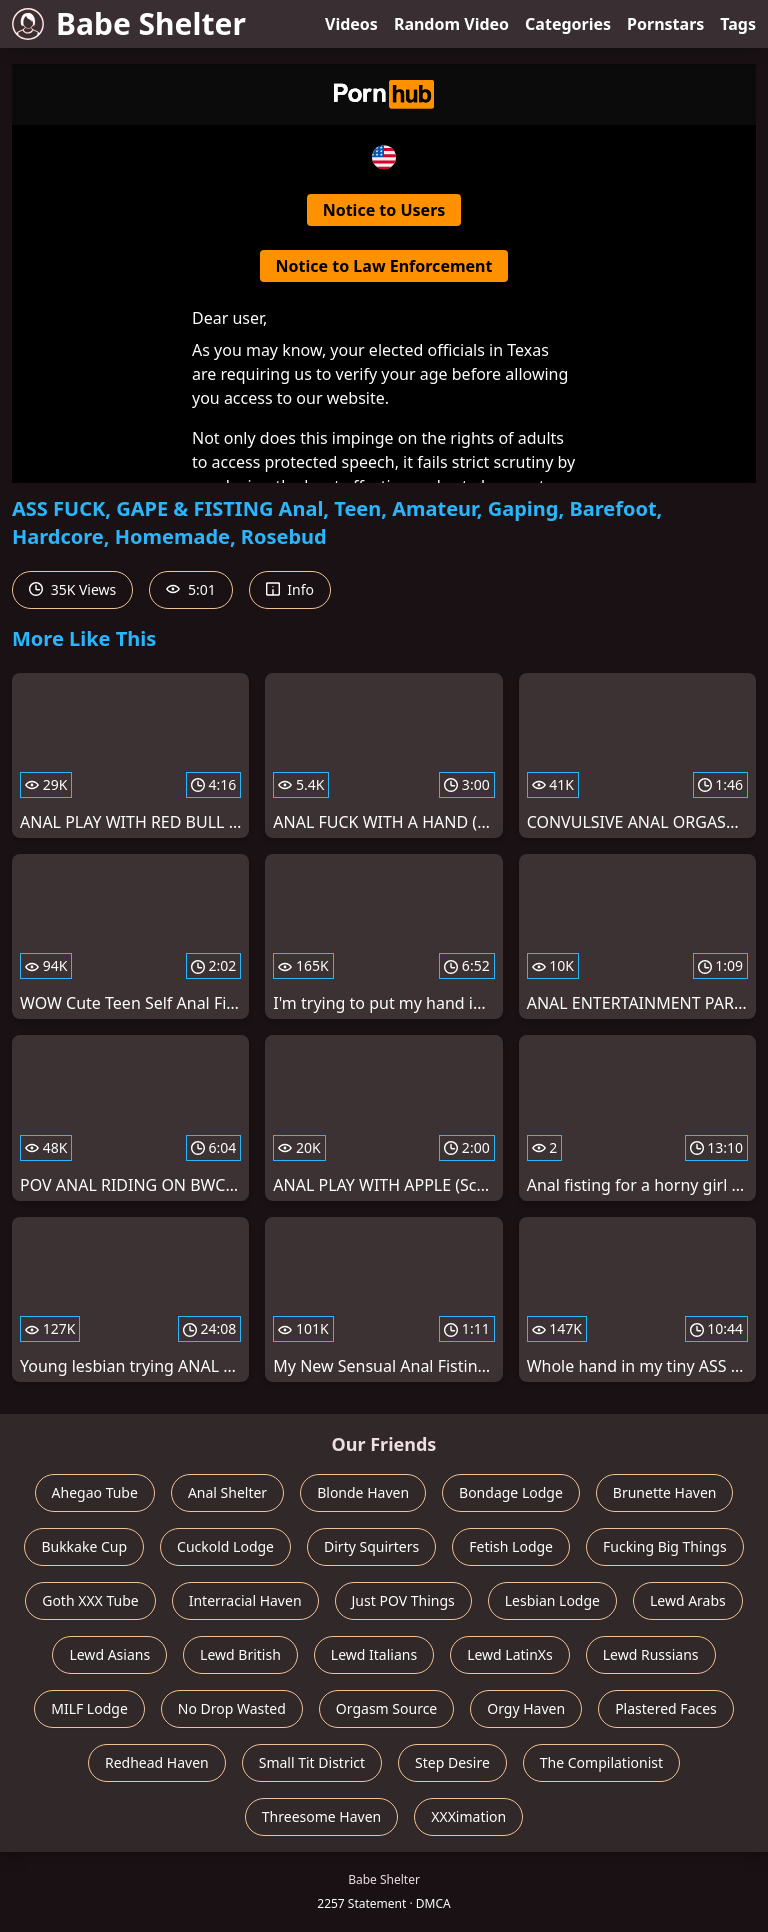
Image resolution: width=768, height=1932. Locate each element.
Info (290, 589)
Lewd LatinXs (510, 1654)
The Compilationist (601, 1762)
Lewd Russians (651, 1654)
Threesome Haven (321, 1816)
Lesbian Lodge (552, 1600)
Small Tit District (312, 1762)
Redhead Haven (157, 1762)
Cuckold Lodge (225, 1546)
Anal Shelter (227, 1492)
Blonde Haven (363, 1492)
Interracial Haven (245, 1600)
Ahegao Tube (95, 1492)
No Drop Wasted (232, 1708)
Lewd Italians (374, 1654)
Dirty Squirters (371, 1546)
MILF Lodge (89, 1708)
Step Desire (452, 1762)
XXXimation (468, 1816)
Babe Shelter (129, 23)
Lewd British (240, 1654)
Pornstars (665, 24)
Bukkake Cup (84, 1546)
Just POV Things (403, 1600)
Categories (568, 24)
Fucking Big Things (665, 1546)
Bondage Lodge (511, 1492)
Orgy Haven (526, 1708)
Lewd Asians (109, 1654)
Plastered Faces (666, 1708)
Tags (738, 24)
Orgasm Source (386, 1708)
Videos (351, 24)
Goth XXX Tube (90, 1600)
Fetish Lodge (511, 1546)
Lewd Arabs (688, 1600)
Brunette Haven (665, 1492)
